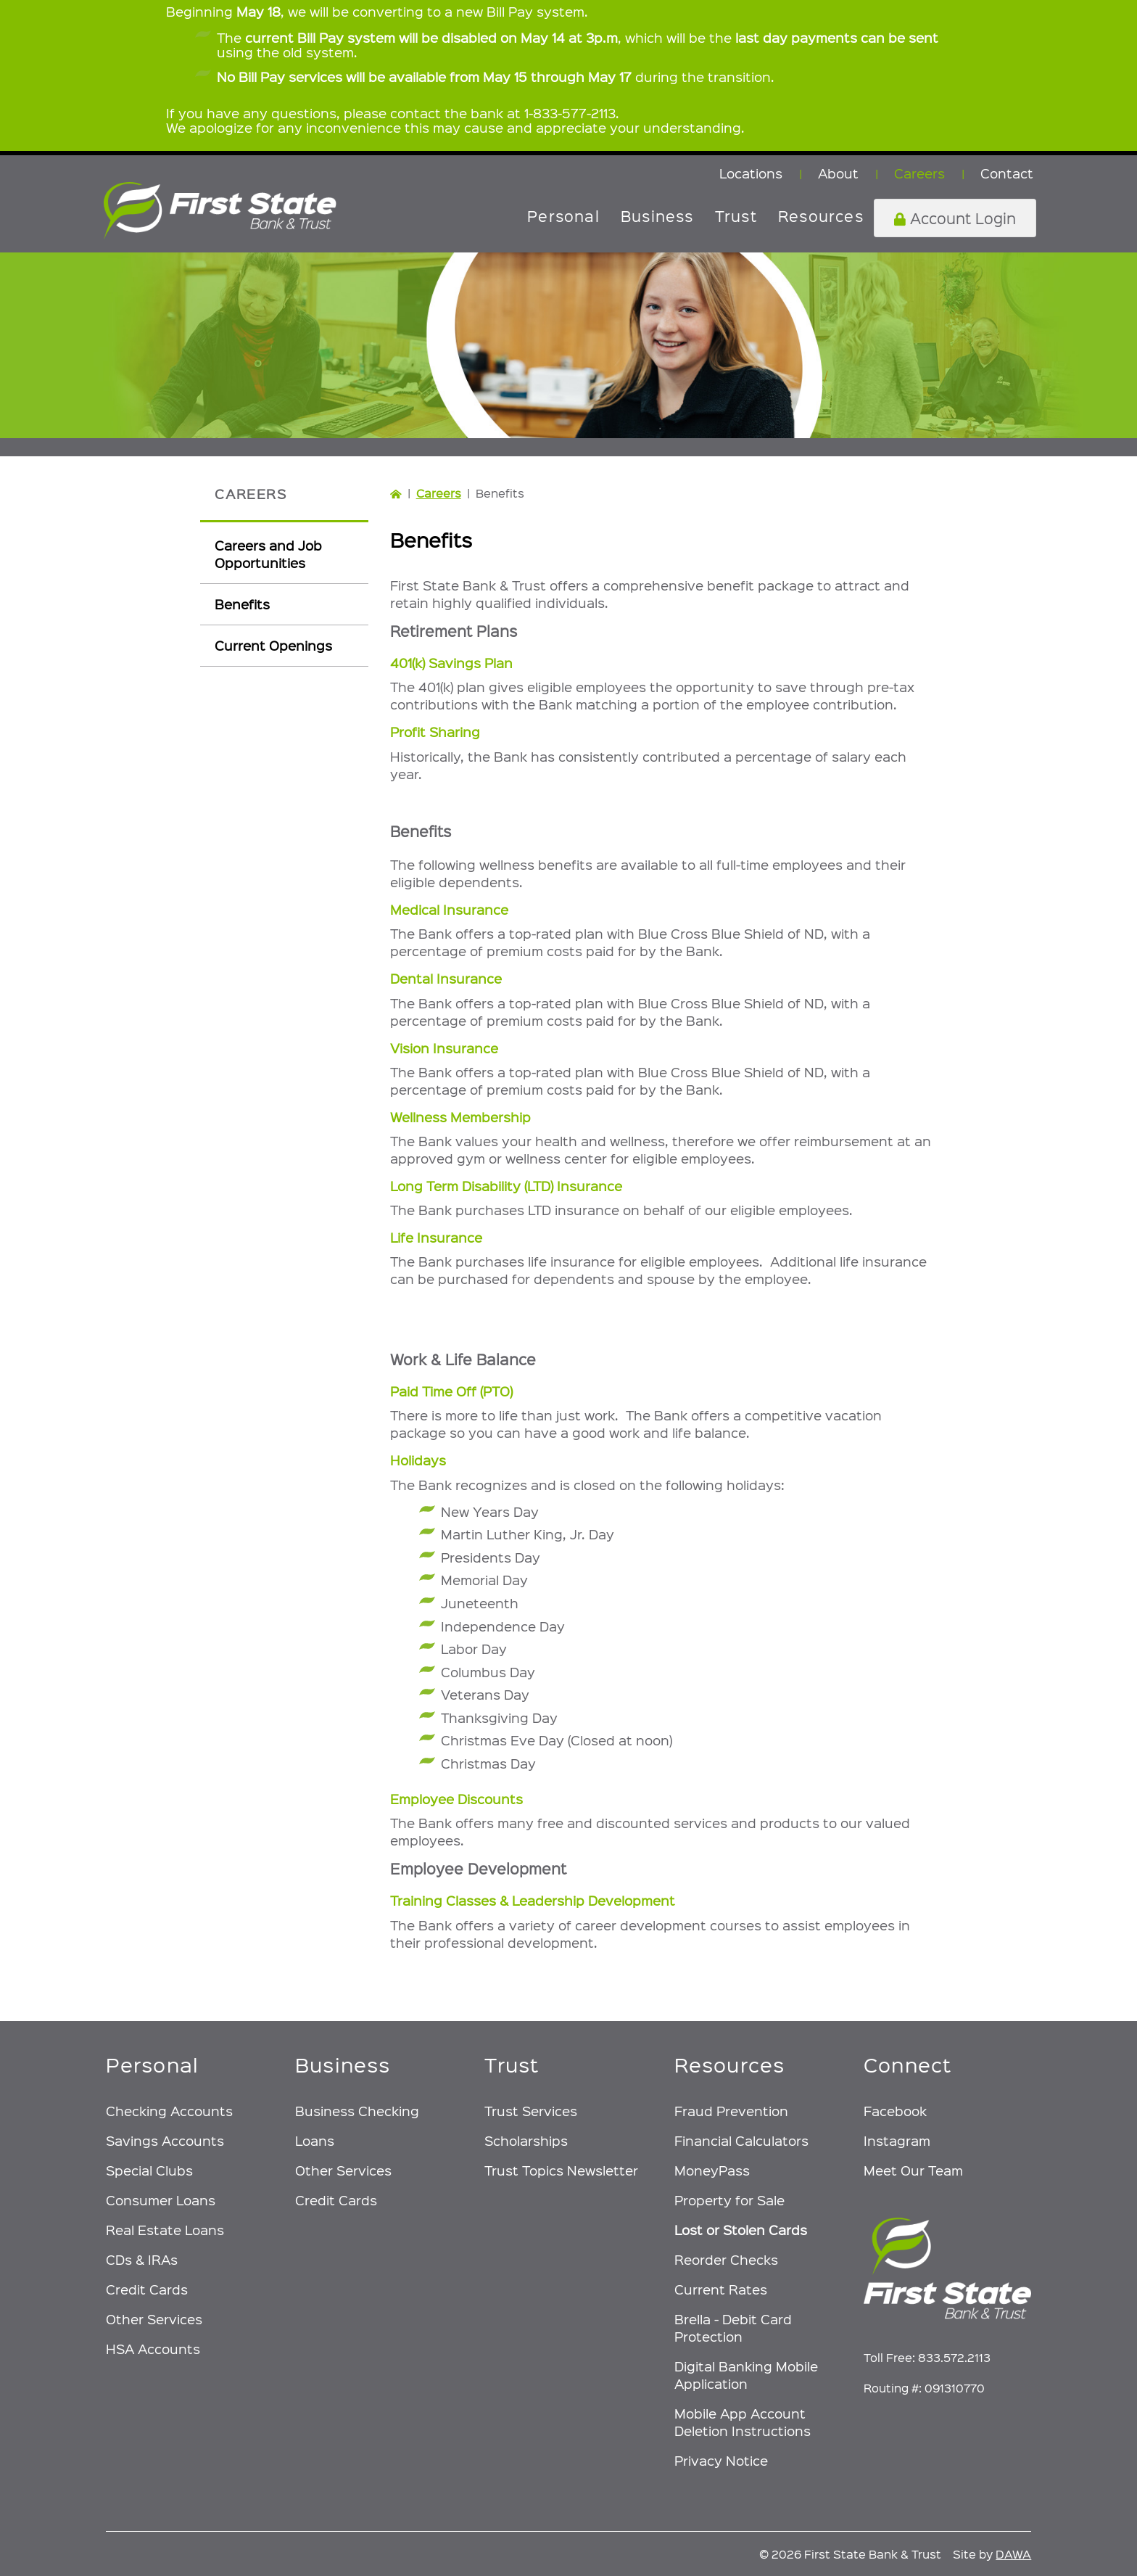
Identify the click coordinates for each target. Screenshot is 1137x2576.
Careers (438, 493)
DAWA (1013, 2553)
